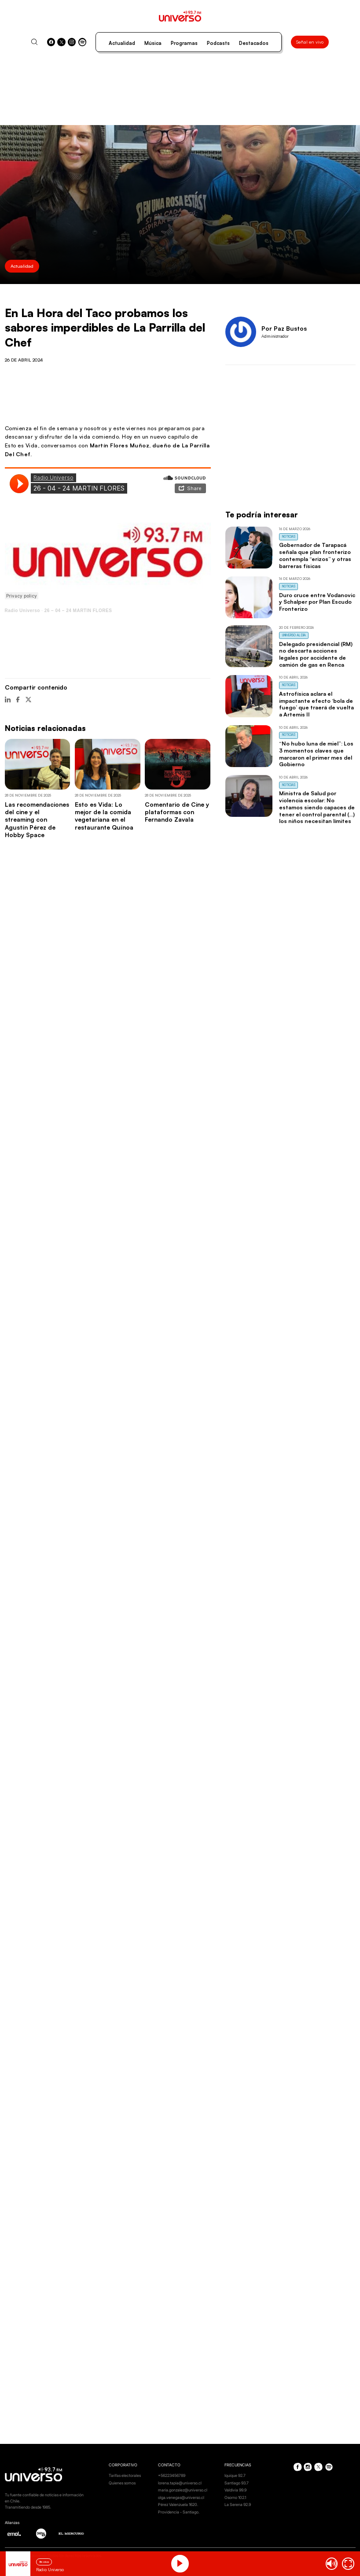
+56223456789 (171, 2475)
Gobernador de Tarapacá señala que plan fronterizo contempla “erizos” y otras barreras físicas (315, 555)
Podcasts (218, 43)
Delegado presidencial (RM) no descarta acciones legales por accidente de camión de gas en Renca (316, 654)
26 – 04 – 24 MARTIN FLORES (78, 610)
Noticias (288, 537)
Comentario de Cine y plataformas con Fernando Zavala (177, 812)
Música (153, 43)
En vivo (44, 2562)
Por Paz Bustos (284, 328)
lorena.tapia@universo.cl (180, 2482)
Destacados (253, 43)
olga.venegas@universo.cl (181, 2497)
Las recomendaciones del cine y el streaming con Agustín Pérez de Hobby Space (37, 819)
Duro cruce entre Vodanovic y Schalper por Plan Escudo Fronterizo (317, 602)
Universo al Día (294, 635)
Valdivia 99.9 (235, 2489)
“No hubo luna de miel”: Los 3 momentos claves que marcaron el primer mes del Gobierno (316, 754)
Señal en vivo (309, 42)
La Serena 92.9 (237, 2504)
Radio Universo (22, 610)
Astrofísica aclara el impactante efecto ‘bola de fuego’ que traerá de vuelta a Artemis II (316, 704)
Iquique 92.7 (235, 2475)
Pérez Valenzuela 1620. (178, 2504)
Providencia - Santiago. (178, 2512)
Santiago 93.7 (236, 2482)
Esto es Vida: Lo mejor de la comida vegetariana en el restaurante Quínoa (104, 816)
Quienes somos (122, 2482)
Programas (184, 43)
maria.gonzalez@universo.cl (182, 2489)
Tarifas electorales (125, 2475)
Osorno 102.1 (235, 2497)
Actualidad (122, 43)
